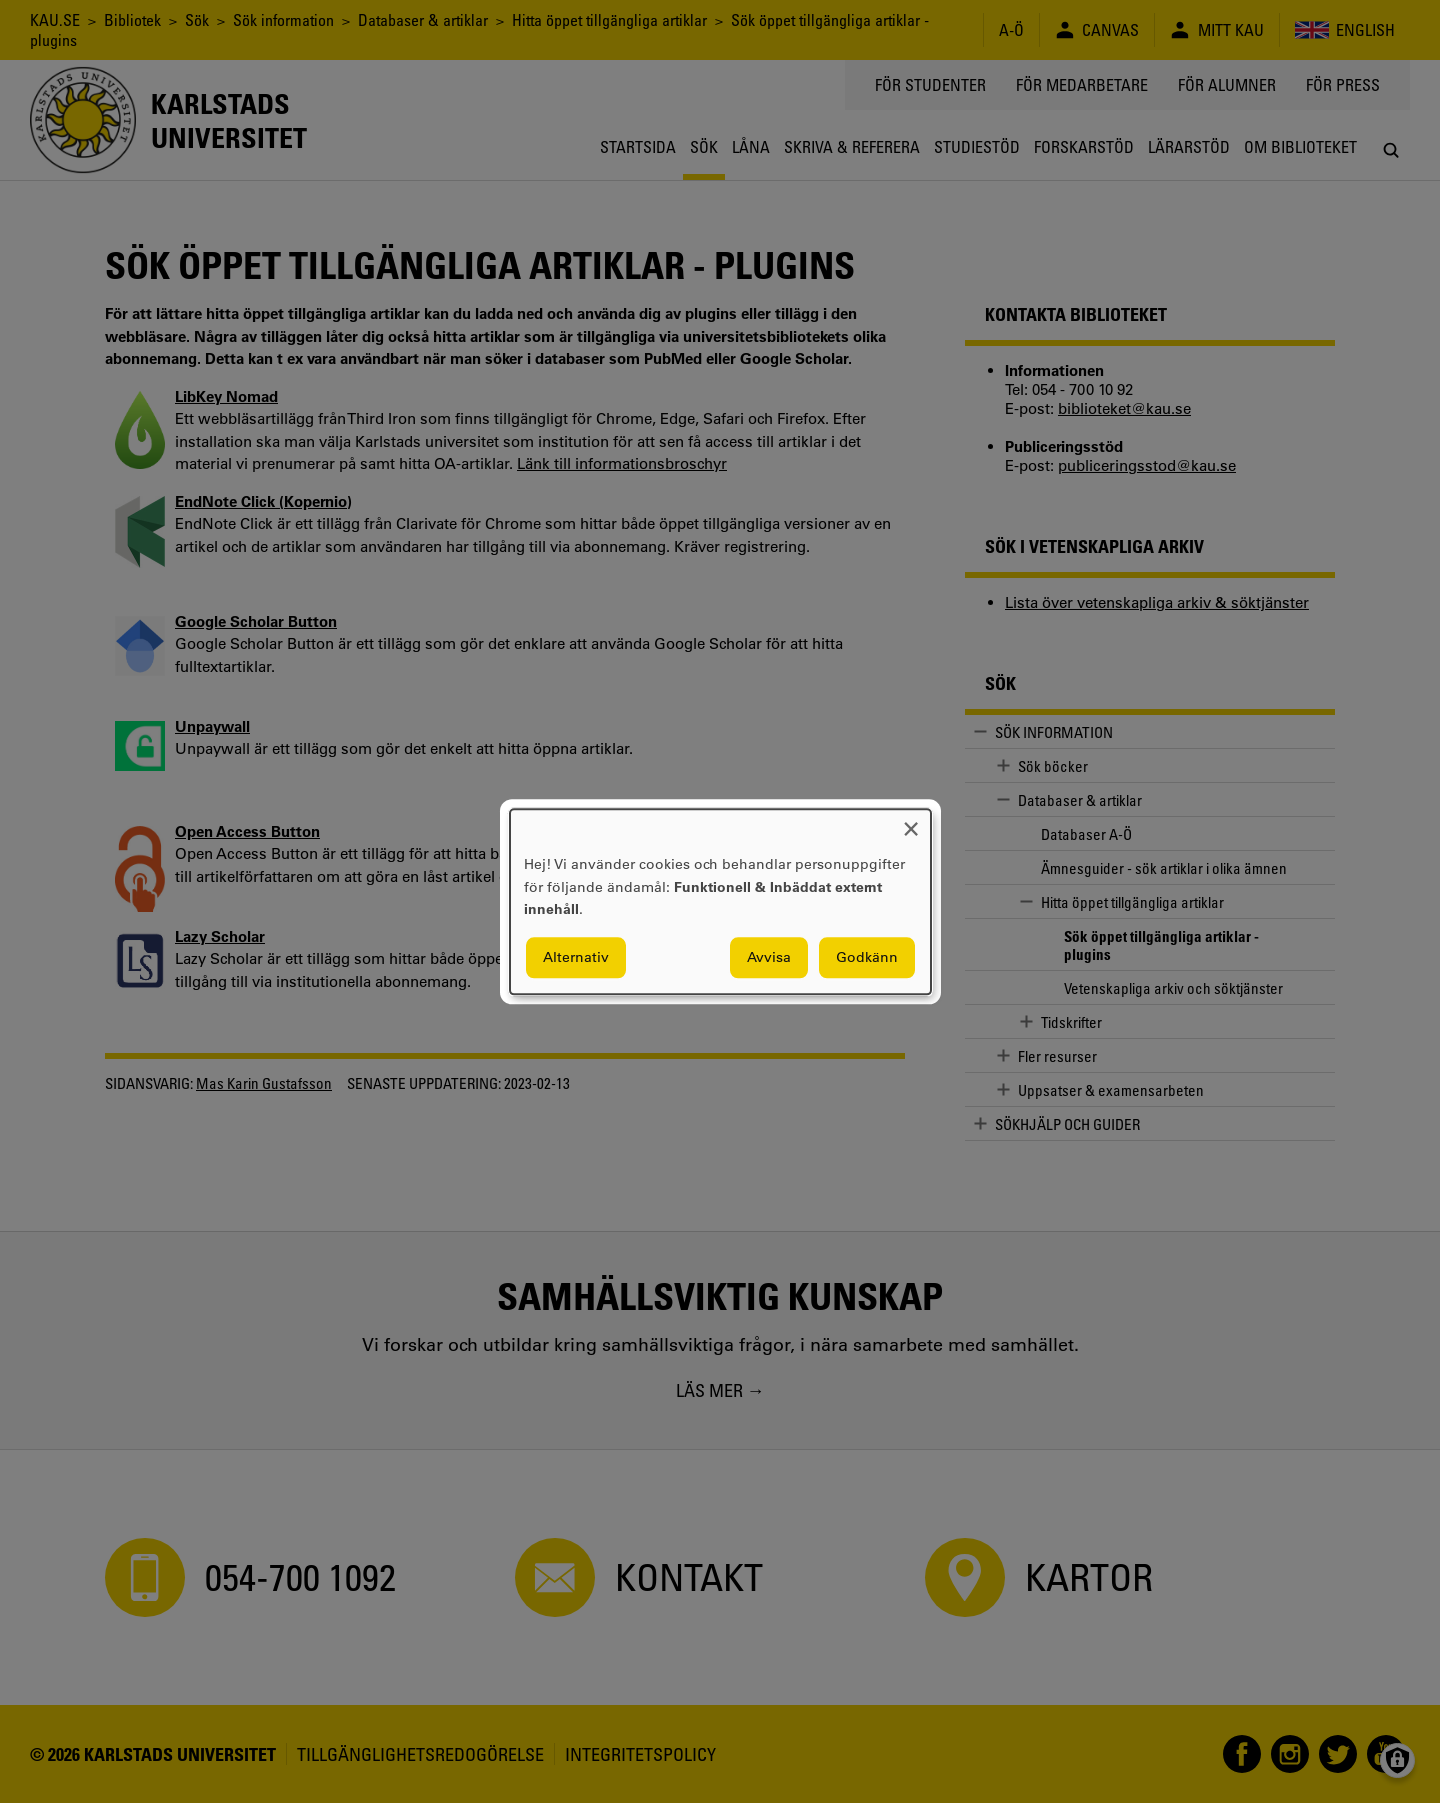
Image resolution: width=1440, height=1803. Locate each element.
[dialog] (720, 901)
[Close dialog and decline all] (911, 821)
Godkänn (867, 957)
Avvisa (769, 957)
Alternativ (576, 957)
